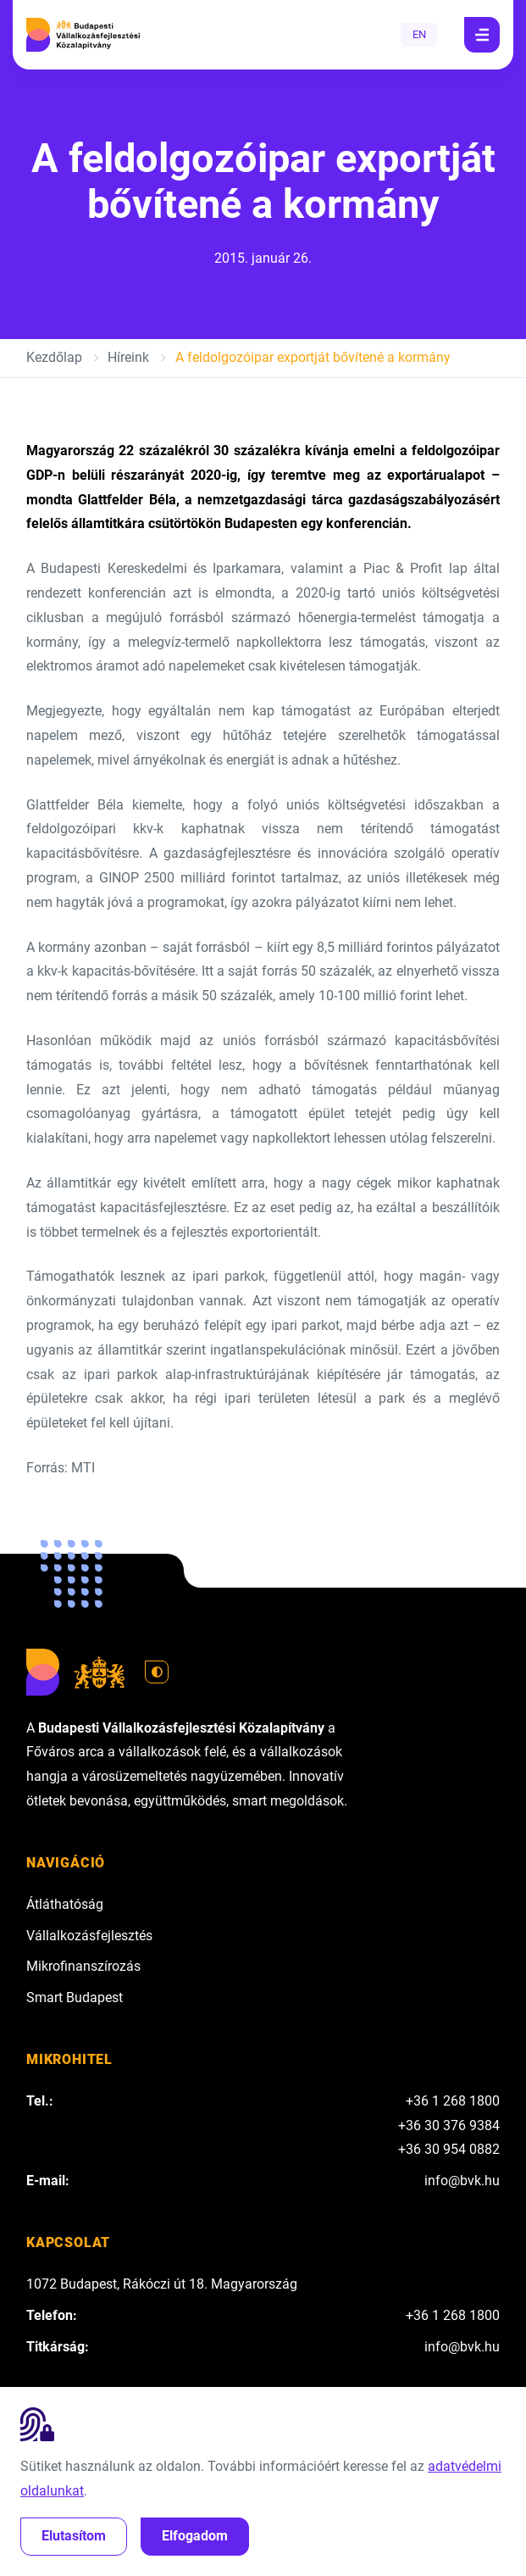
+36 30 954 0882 (449, 2149)
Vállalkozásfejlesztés (89, 1936)
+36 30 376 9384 (449, 2125)
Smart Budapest (74, 1997)
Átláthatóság (64, 1904)
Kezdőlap (54, 357)
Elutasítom (74, 2536)
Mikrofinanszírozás (83, 1966)
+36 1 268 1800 (453, 2101)
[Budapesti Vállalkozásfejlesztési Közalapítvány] (83, 35)
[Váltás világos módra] (157, 1672)
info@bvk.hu (462, 2181)
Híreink (128, 357)
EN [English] (419, 34)
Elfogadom (195, 2536)
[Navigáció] (482, 35)
